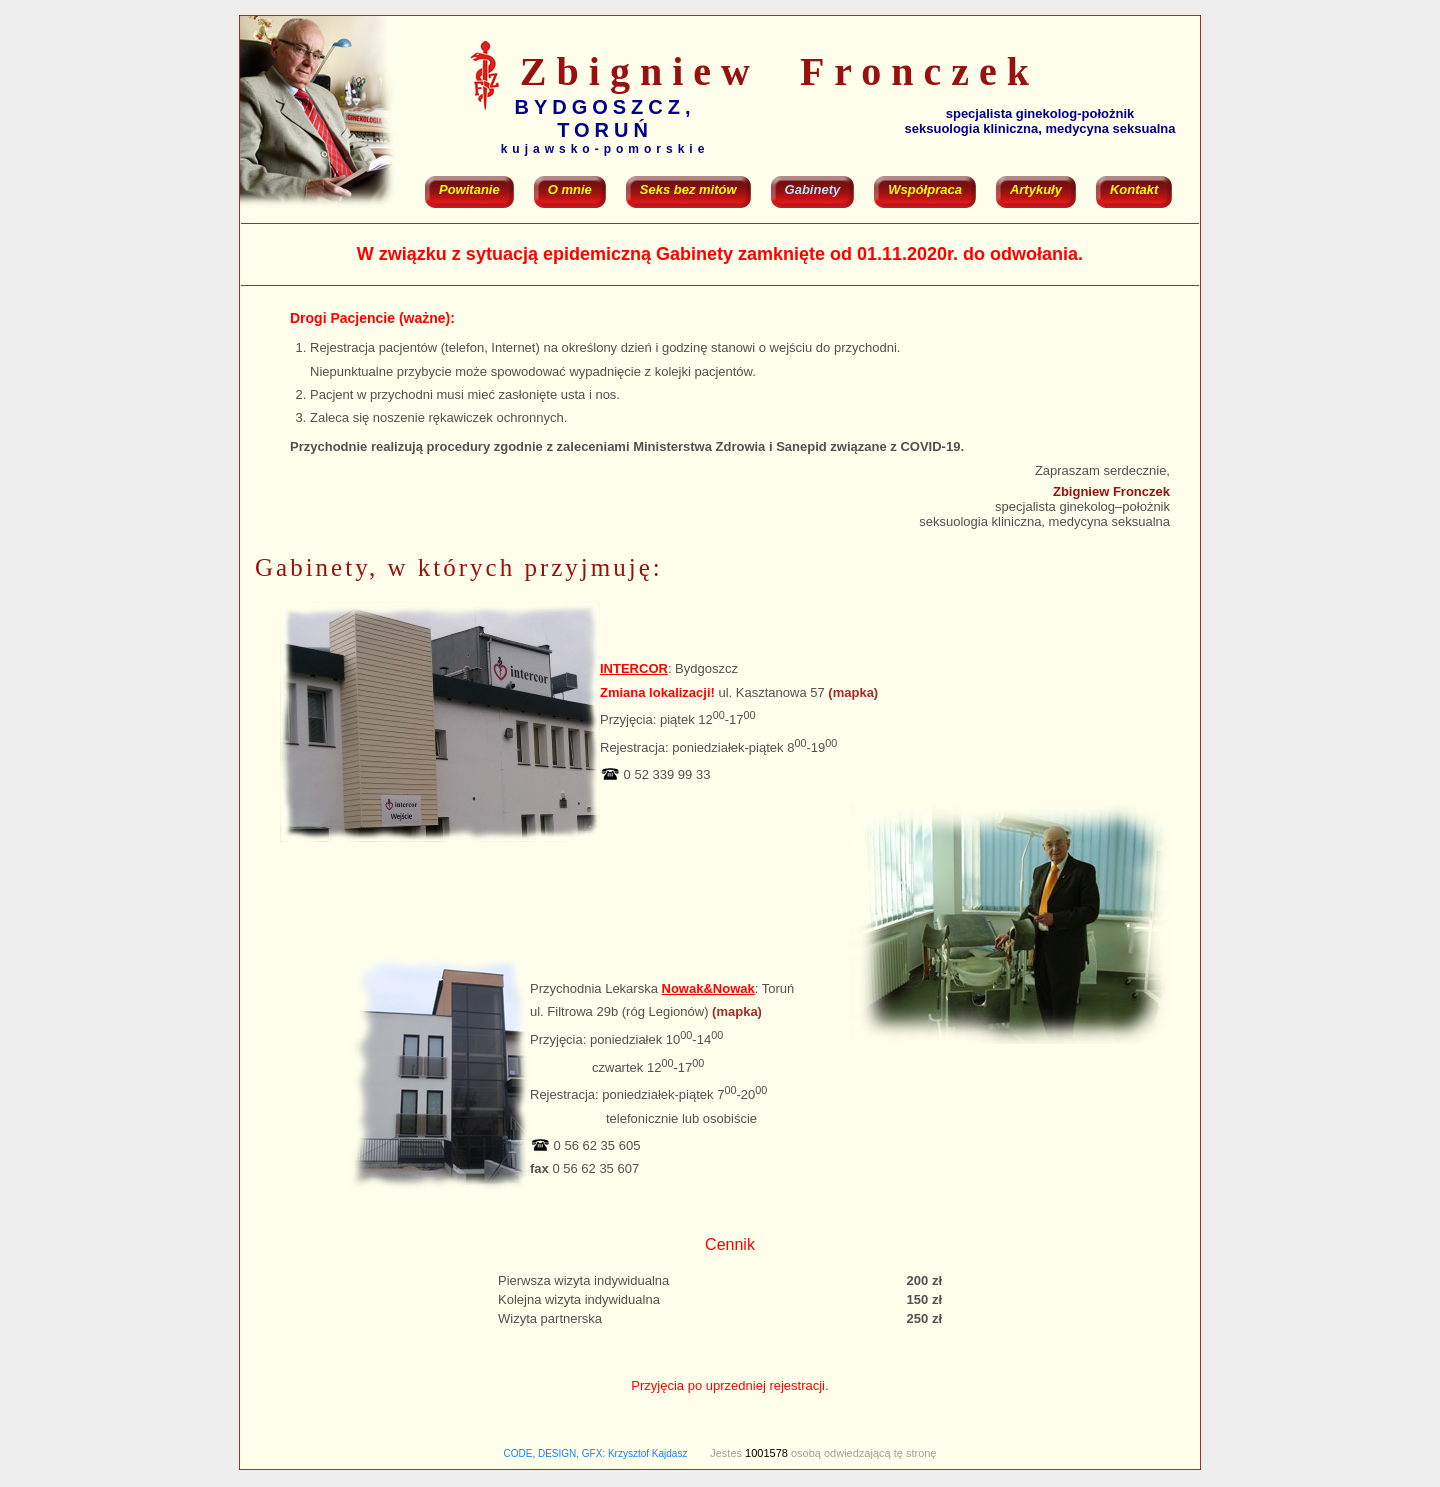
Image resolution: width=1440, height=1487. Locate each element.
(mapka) (853, 692)
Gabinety (813, 189)
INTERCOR (634, 668)
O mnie (570, 189)
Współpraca (925, 189)
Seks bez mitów (688, 189)
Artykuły (1036, 189)
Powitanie (469, 189)
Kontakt (1134, 189)
